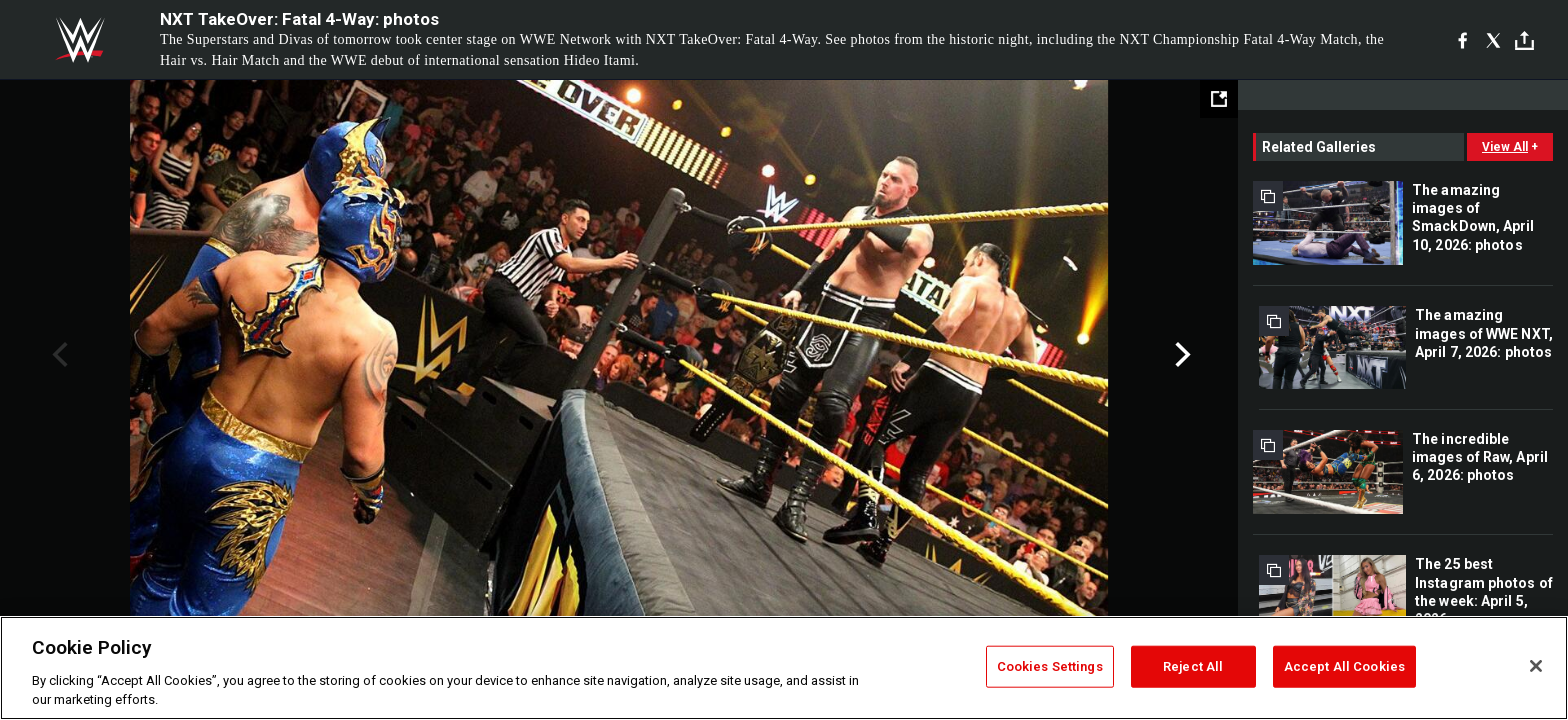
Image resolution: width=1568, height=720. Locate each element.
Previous (57, 355)
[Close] (1536, 666)
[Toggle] (1524, 40)
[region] (784, 668)
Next (1180, 355)
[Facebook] (1462, 40)
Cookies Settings (1050, 666)
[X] (1493, 40)
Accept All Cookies (1344, 666)
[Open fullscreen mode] (1219, 99)
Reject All (1193, 666)
